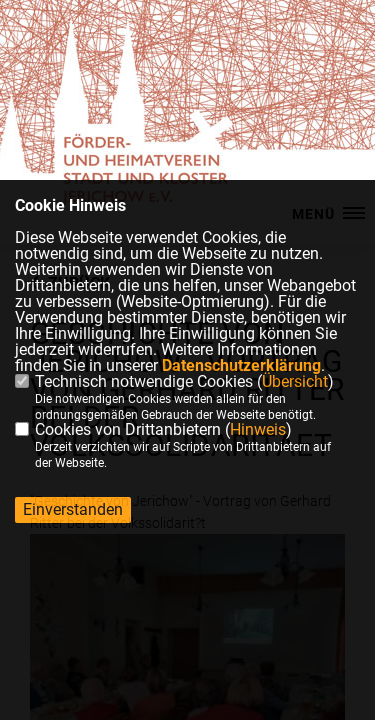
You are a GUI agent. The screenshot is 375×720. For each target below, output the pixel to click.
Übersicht (295, 381)
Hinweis (258, 429)
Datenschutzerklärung (241, 365)
